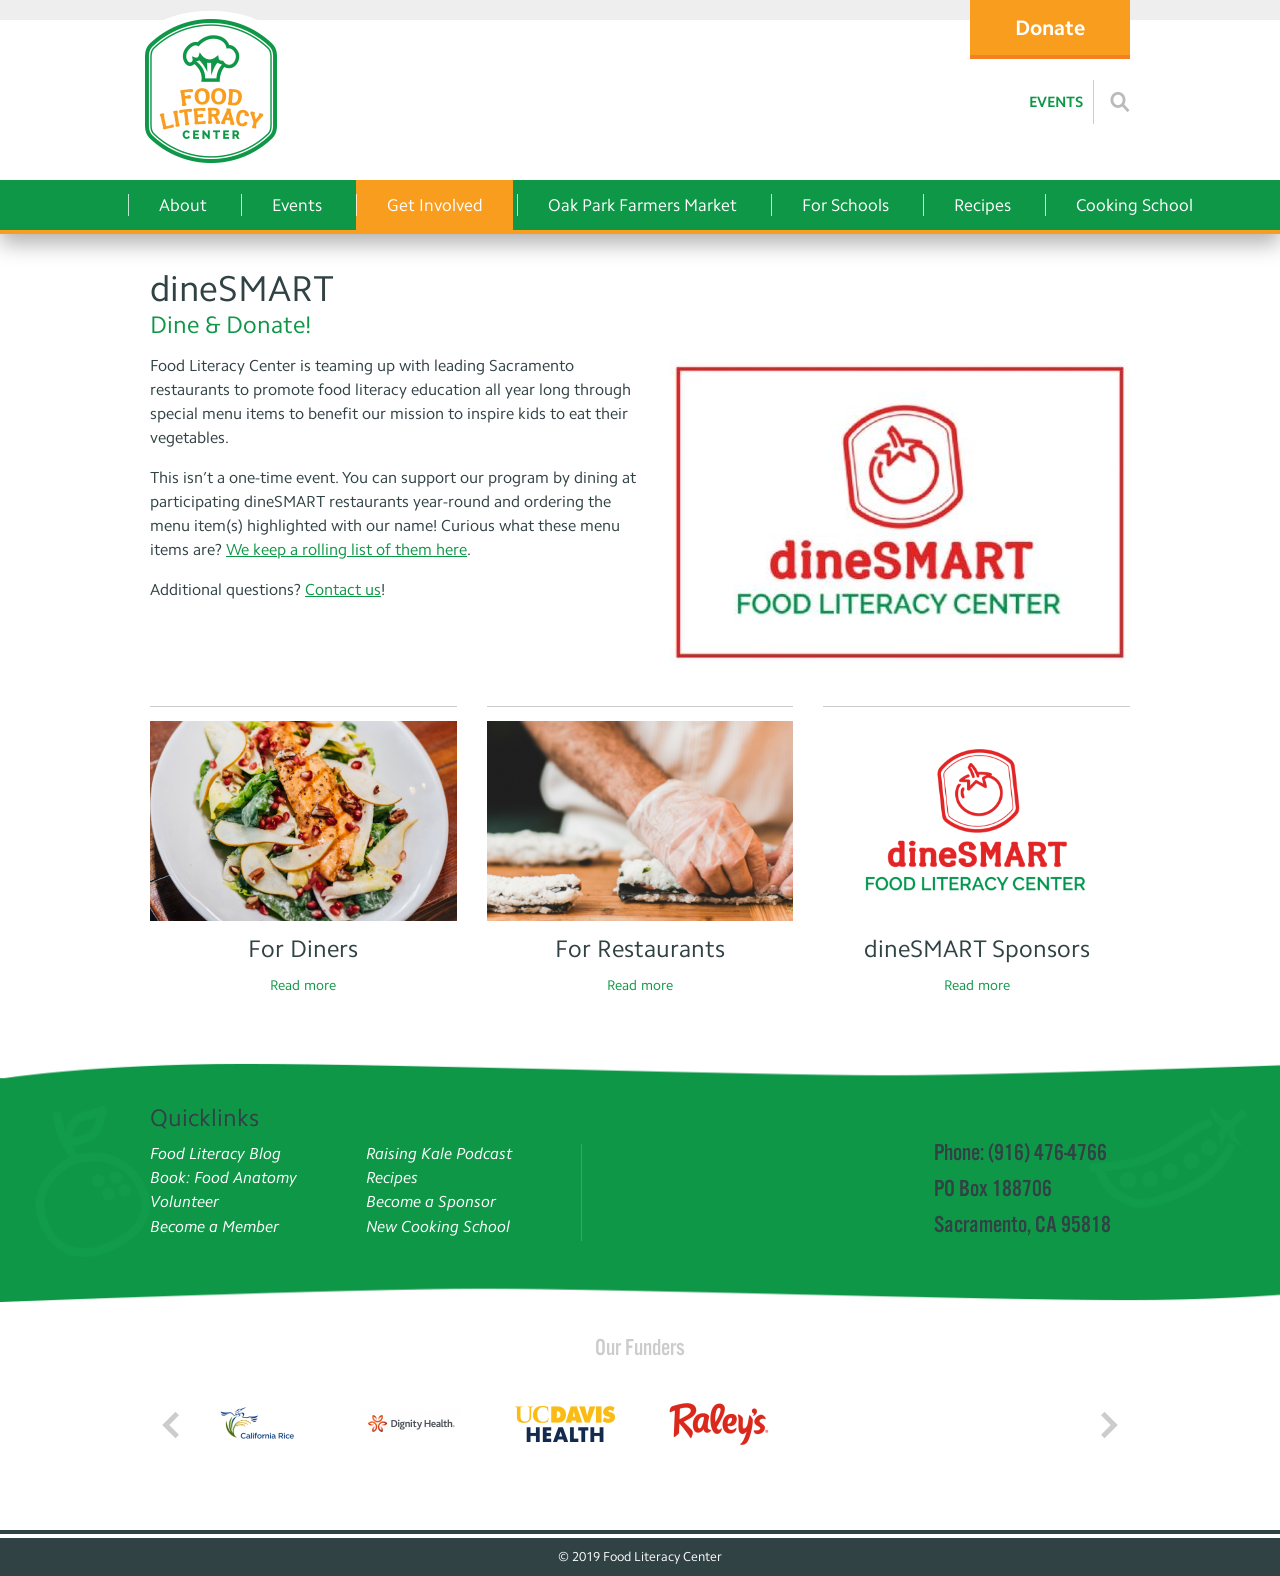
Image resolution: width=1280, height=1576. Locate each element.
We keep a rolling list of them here (346, 549)
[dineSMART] (900, 512)
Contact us (343, 589)
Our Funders (640, 1347)
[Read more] (1120, 102)
